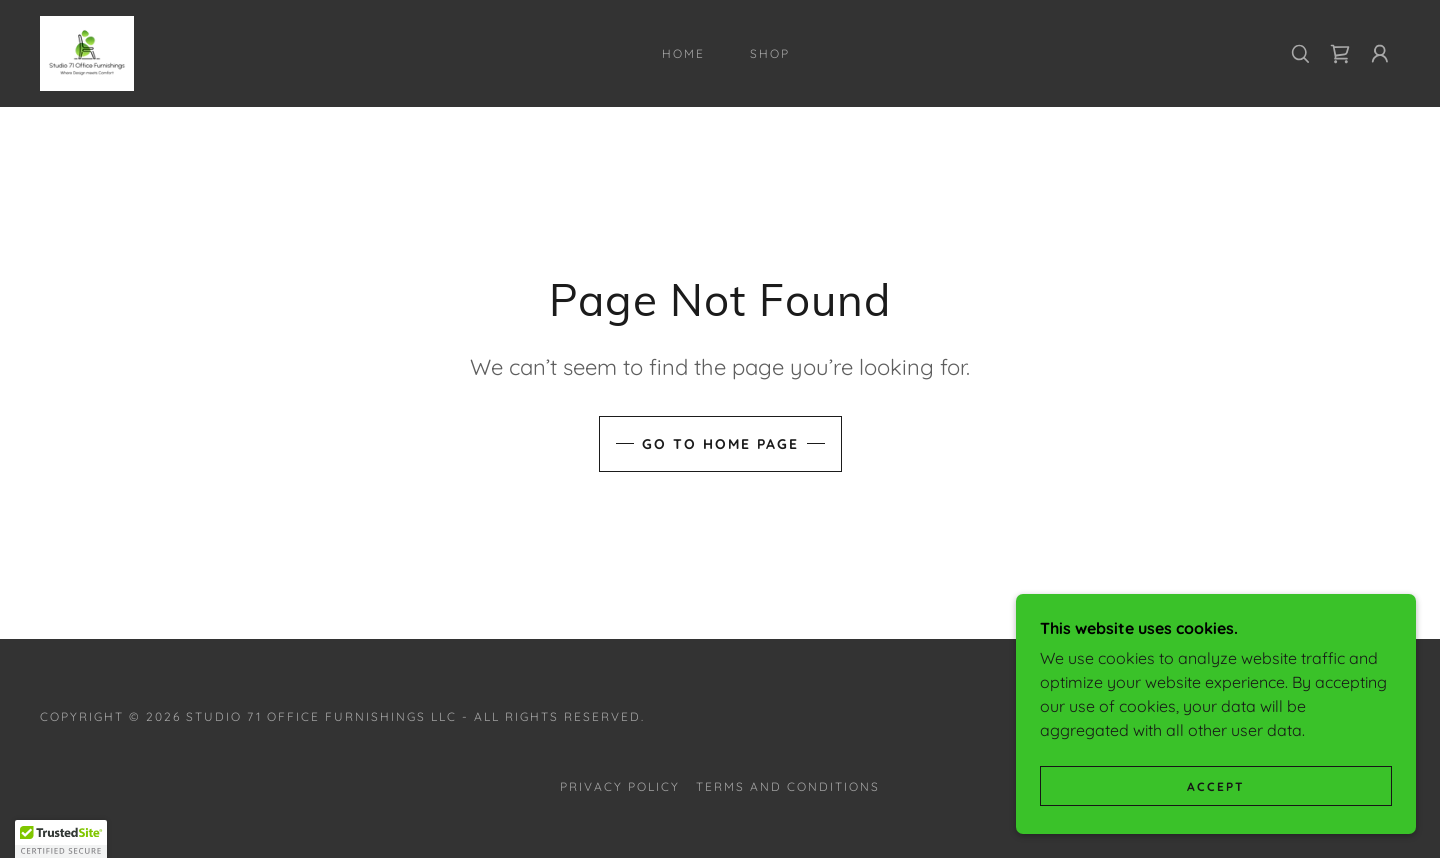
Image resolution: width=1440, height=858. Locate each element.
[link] (87, 52)
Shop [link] (770, 53)
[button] (1380, 54)
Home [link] (683, 53)
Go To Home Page (720, 444)
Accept (1216, 786)
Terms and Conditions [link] (788, 786)
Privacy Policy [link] (620, 786)
